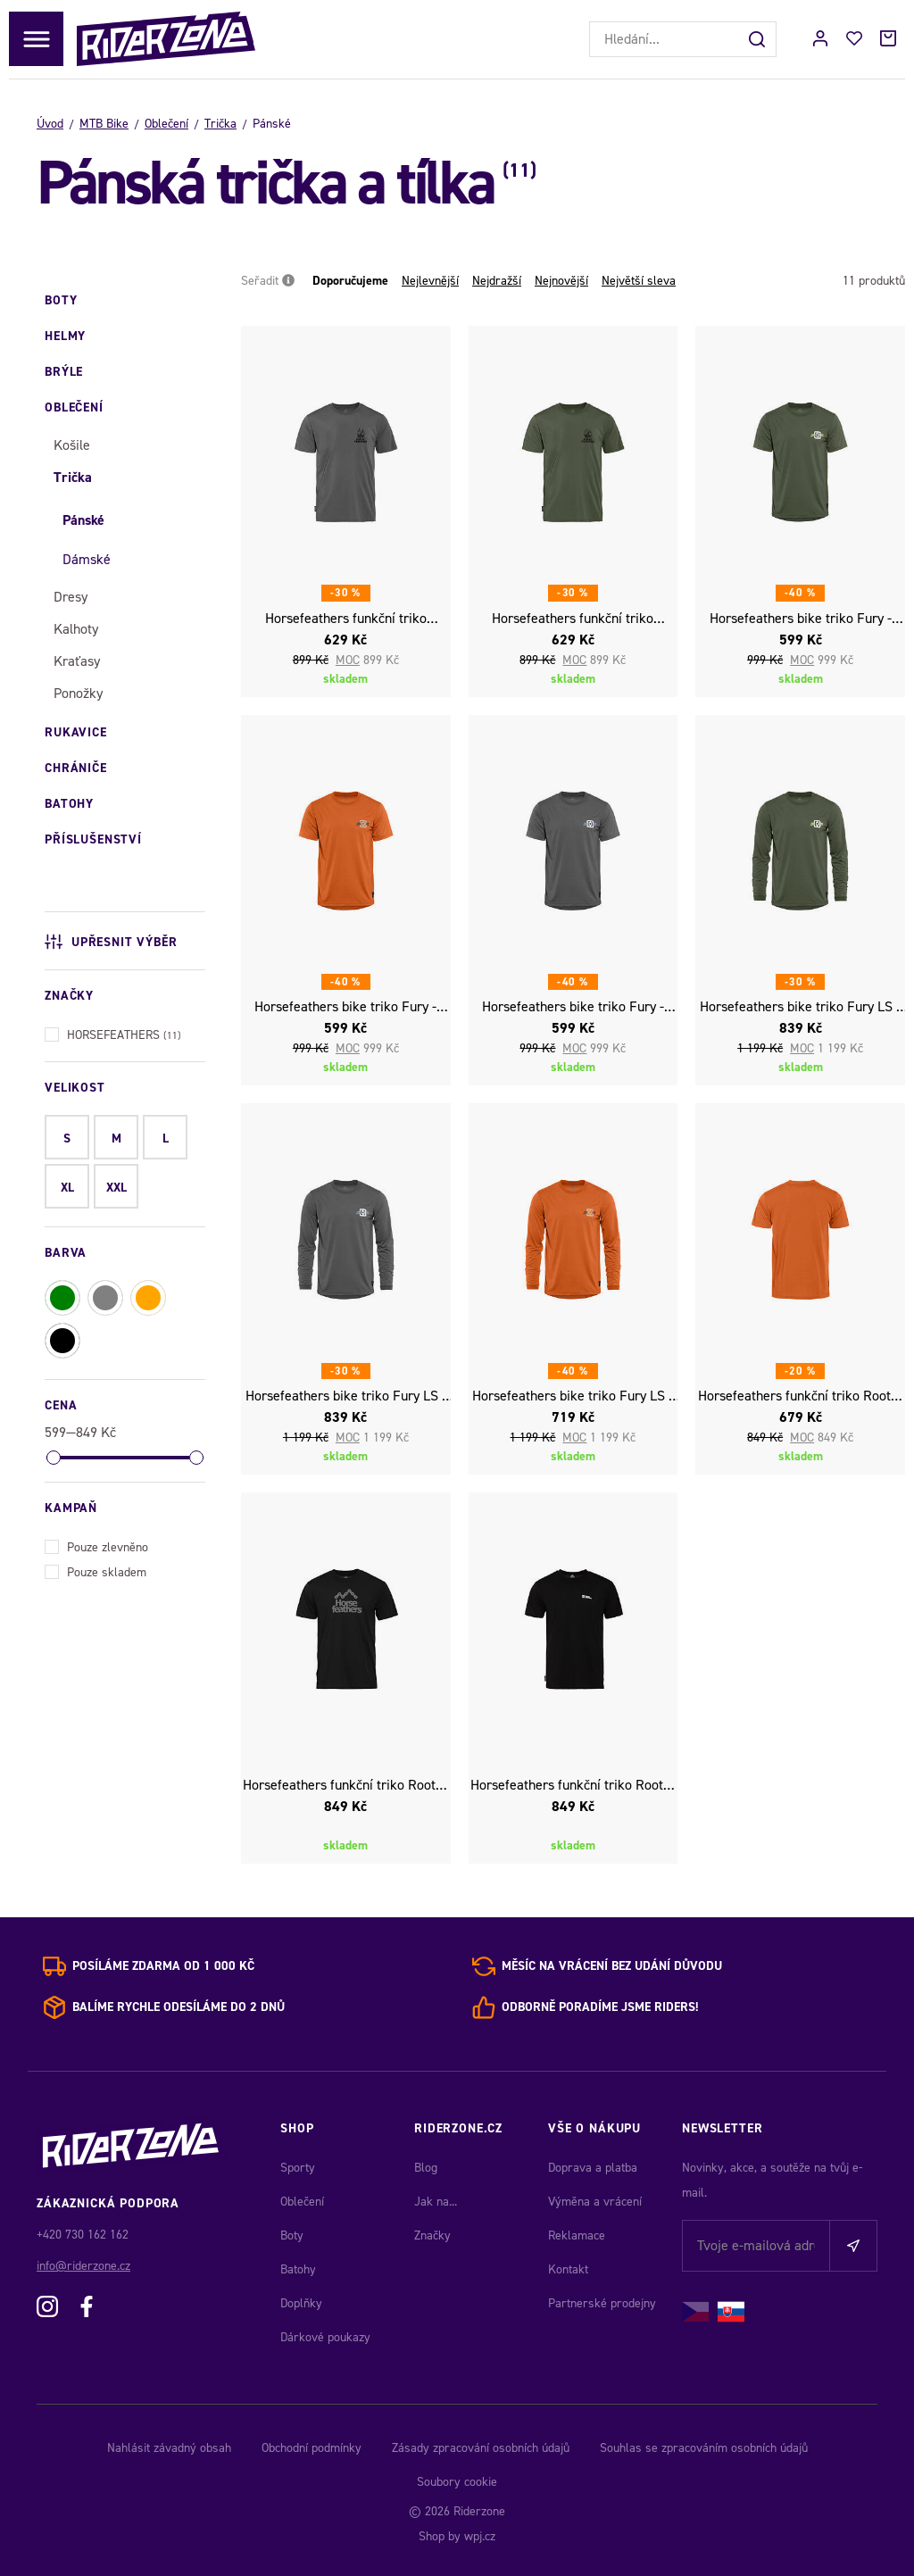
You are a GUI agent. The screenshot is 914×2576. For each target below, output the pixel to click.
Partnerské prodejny (602, 2303)
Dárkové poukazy (325, 2337)
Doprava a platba (592, 2167)
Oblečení (166, 123)
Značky (432, 2235)
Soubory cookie (457, 2481)
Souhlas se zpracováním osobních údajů (704, 2447)
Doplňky (301, 2303)
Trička (220, 123)
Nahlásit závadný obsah (169, 2447)
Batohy (298, 2269)
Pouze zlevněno (96, 1545)
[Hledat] (759, 39)
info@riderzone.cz (83, 2265)
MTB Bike (104, 123)
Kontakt (568, 2269)
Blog (425, 2167)
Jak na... (435, 2201)
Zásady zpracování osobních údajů (480, 2447)
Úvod (50, 123)
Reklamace (576, 2235)
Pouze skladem (95, 1570)
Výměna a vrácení (595, 2201)
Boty (291, 2235)
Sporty (297, 2167)
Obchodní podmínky (311, 2447)
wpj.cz (479, 2536)
